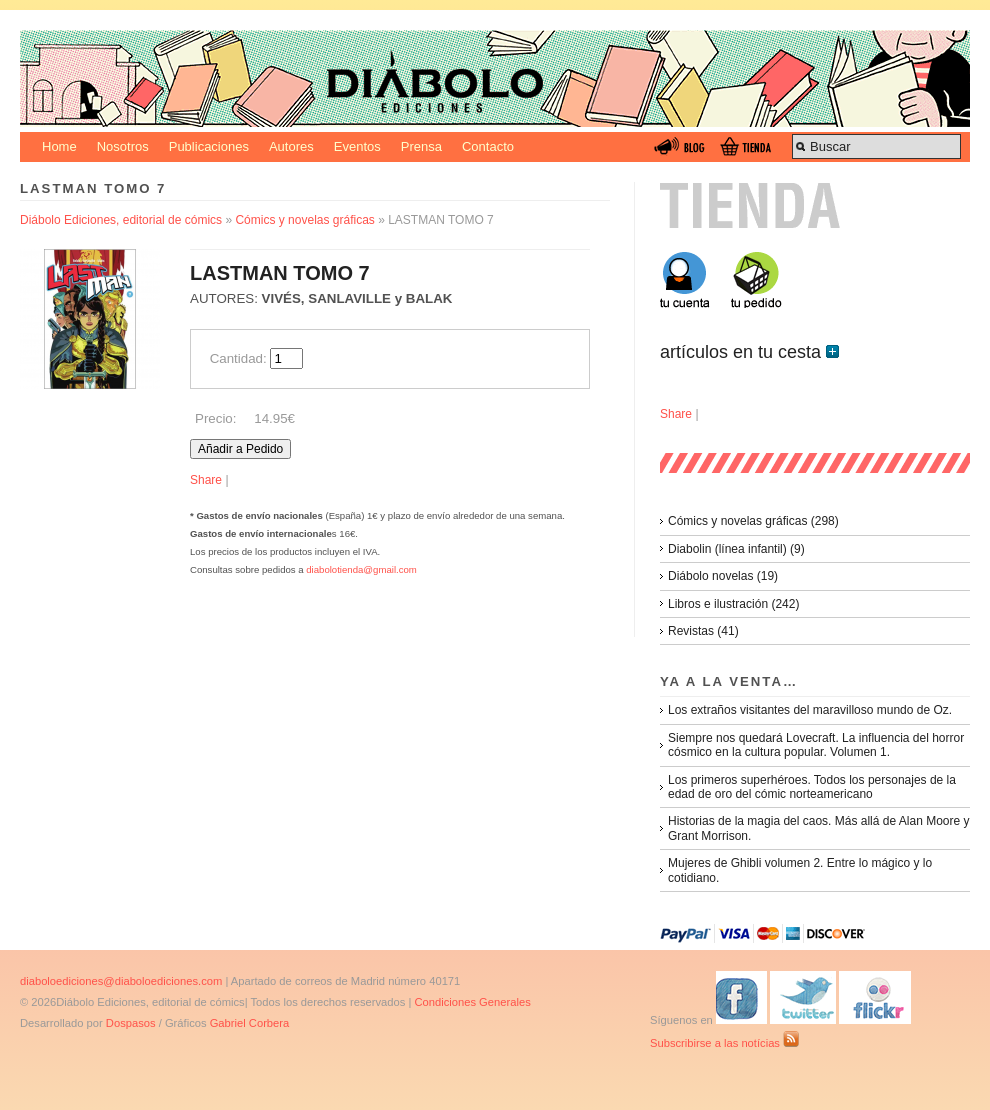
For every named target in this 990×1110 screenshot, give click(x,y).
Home (59, 146)
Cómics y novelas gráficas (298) (753, 521)
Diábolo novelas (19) (723, 576)
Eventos (357, 146)
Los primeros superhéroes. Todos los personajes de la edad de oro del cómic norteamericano (812, 787)
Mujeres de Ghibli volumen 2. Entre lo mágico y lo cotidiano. (800, 870)
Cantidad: (238, 358)
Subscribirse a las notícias (724, 1043)
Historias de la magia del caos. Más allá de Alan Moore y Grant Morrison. (818, 828)
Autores (291, 146)
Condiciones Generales (472, 1002)
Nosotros (123, 146)
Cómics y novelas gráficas (304, 220)
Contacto (488, 146)
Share (206, 480)
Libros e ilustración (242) (733, 604)
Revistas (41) (703, 631)
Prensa (421, 146)
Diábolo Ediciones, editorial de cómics (121, 220)
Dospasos (131, 1023)
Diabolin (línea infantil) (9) (736, 549)
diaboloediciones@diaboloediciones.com (121, 981)
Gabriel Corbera (250, 1023)
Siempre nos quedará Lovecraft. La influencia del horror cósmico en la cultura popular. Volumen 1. (816, 745)
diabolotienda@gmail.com (361, 569)
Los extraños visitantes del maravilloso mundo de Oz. (810, 710)
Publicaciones (209, 146)
